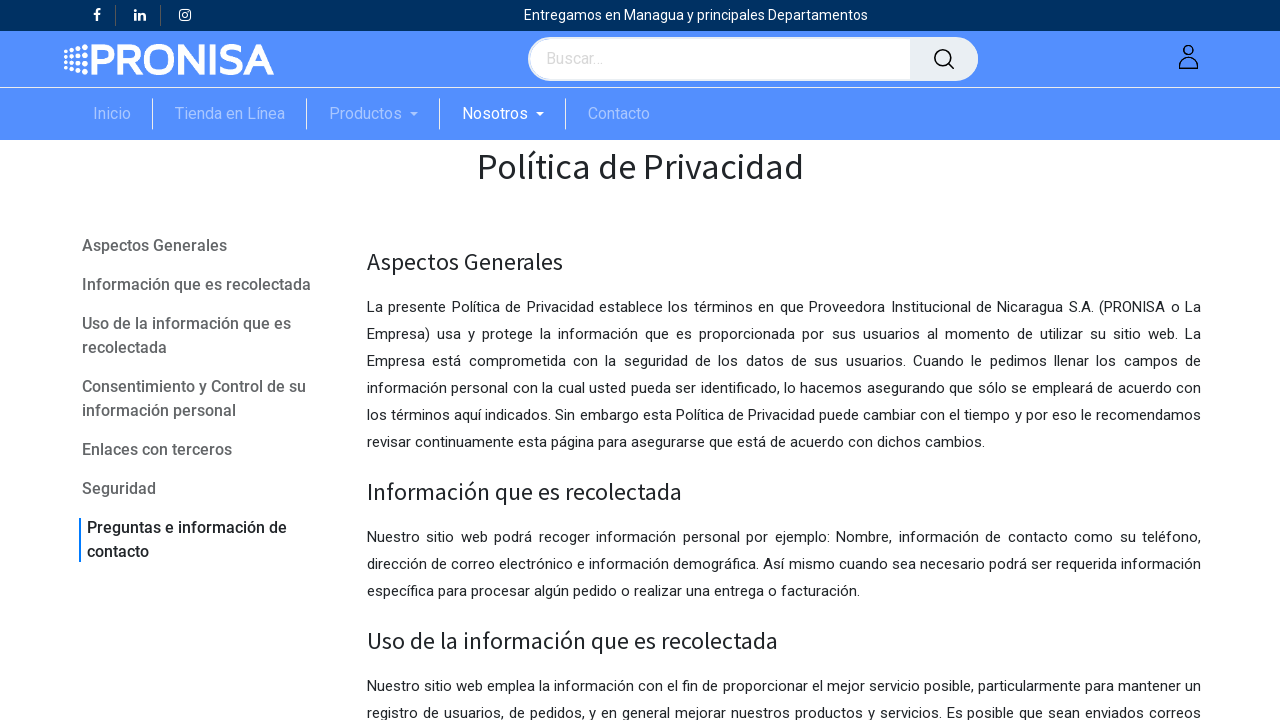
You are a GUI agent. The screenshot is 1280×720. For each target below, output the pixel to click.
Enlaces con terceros (157, 449)
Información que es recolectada (196, 284)
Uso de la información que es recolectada (186, 335)
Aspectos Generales (154, 245)
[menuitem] (123, 113)
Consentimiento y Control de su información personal (194, 398)
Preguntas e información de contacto (187, 539)
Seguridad (119, 488)
